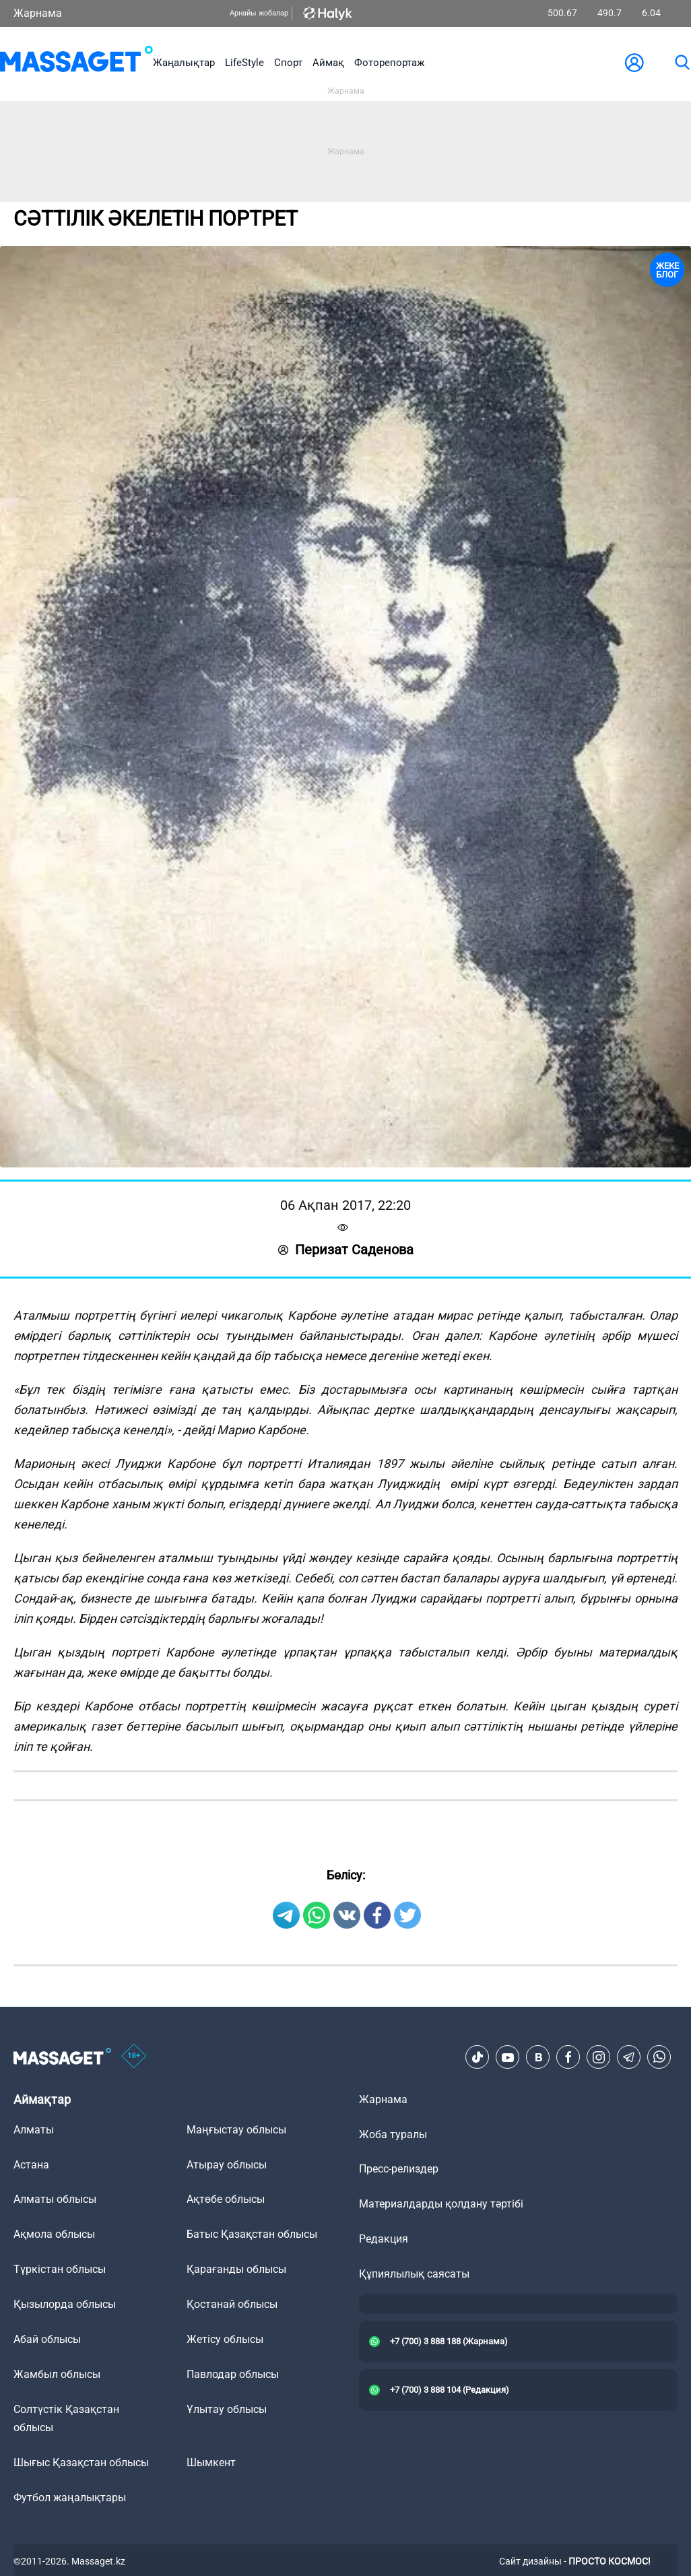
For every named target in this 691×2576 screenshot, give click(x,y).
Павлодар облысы (233, 2374)
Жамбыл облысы (56, 2374)
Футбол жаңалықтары (69, 2497)
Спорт (288, 63)
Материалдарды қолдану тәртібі (441, 2203)
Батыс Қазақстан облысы (252, 2234)
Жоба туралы (393, 2134)
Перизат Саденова (346, 1250)
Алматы (33, 2129)
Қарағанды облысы (236, 2269)
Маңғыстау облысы (236, 2129)
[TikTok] (477, 2057)
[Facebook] (568, 2057)
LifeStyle (244, 63)
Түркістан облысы (59, 2269)
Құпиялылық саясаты (414, 2273)
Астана (31, 2164)
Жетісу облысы (225, 2339)
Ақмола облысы (54, 2234)
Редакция (383, 2238)
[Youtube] (508, 2057)
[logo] (76, 62)
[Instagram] (598, 2057)
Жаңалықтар (184, 63)
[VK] (538, 2057)
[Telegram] (629, 2057)
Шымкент (211, 2462)
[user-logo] (634, 62)
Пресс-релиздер (398, 2168)
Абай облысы (47, 2339)
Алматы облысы (54, 2199)
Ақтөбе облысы (226, 2199)
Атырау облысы (227, 2164)
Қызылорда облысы (64, 2304)
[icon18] (134, 2057)
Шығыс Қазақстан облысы (81, 2462)
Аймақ (328, 63)
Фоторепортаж (389, 63)
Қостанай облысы (232, 2304)
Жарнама (37, 13)
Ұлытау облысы (227, 2409)
